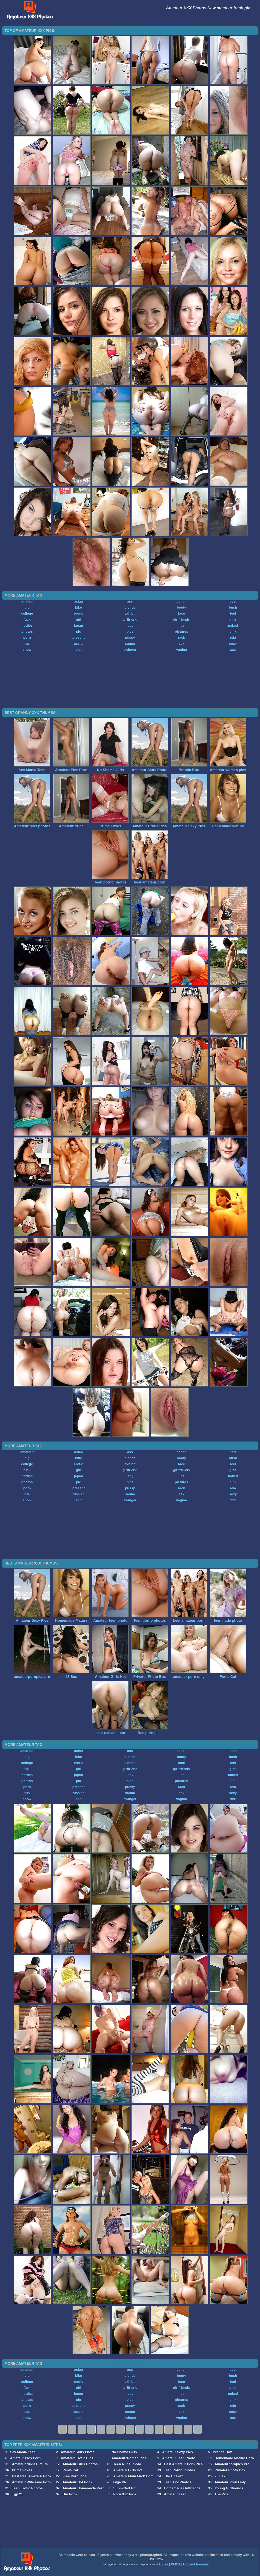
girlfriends (181, 619)
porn (27, 637)
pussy (130, 637)
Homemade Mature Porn (234, 2458)
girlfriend (130, 619)
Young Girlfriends (229, 2488)
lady (130, 625)
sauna (130, 644)
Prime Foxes (22, 2470)
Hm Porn (69, 2494)
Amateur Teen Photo (178, 2458)
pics (130, 631)
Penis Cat (70, 2470)
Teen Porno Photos (179, 2470)
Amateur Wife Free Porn (31, 2482)
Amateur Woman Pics (129, 2458)
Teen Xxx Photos (177, 2482)
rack (181, 637)
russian (79, 644)
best (232, 601)
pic (78, 631)
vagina (181, 650)
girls (232, 619)
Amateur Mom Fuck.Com (133, 2476)
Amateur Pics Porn (25, 2458)
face (181, 613)
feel (233, 613)
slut (79, 650)
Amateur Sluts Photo (77, 2452)
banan (181, 601)
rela (233, 637)
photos (27, 631)
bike (78, 607)
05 (101, 2429)
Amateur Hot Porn (77, 2482)
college (27, 613)
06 (110, 2429)
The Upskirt (173, 2476)
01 (62, 2429)
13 (178, 2429)
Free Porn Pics (74, 2476)
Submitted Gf (124, 2488)
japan (78, 625)
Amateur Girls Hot (127, 2470)
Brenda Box (222, 2452)
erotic (78, 613)
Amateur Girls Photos (80, 2464)
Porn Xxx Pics (124, 2494)
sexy (233, 644)
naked (233, 625)
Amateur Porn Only (230, 2482)
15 (197, 2429)
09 (139, 2429)
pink (232, 631)
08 (130, 2429)
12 (168, 2429)
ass (130, 601)
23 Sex (220, 2476)
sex (181, 644)
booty (181, 607)
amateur (27, 601)
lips (181, 625)
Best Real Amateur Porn (31, 2476)
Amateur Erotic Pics (77, 2458)
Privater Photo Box (230, 2470)
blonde (130, 607)
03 (81, 2429)
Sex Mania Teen (22, 2452)
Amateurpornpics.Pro (232, 2464)
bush (233, 607)
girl (78, 619)
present (78, 637)
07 (120, 2429)
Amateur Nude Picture (30, 2464)
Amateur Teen (175, 2494)
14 (187, 2429)
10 (149, 2429)
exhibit (130, 613)
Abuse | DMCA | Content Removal (184, 2564)
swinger (130, 650)
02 (72, 2429)
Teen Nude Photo (127, 2464)
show (27, 650)
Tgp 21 (17, 2494)
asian (78, 601)
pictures (181, 631)
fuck (27, 619)
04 (91, 2429)
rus (27, 644)
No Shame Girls (124, 2452)
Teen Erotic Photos (27, 2488)
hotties (27, 625)
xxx (233, 650)
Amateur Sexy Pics (177, 2452)
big (27, 607)
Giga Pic (120, 2482)
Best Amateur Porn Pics (183, 2464)
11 (159, 2429)
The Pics (222, 2494)
